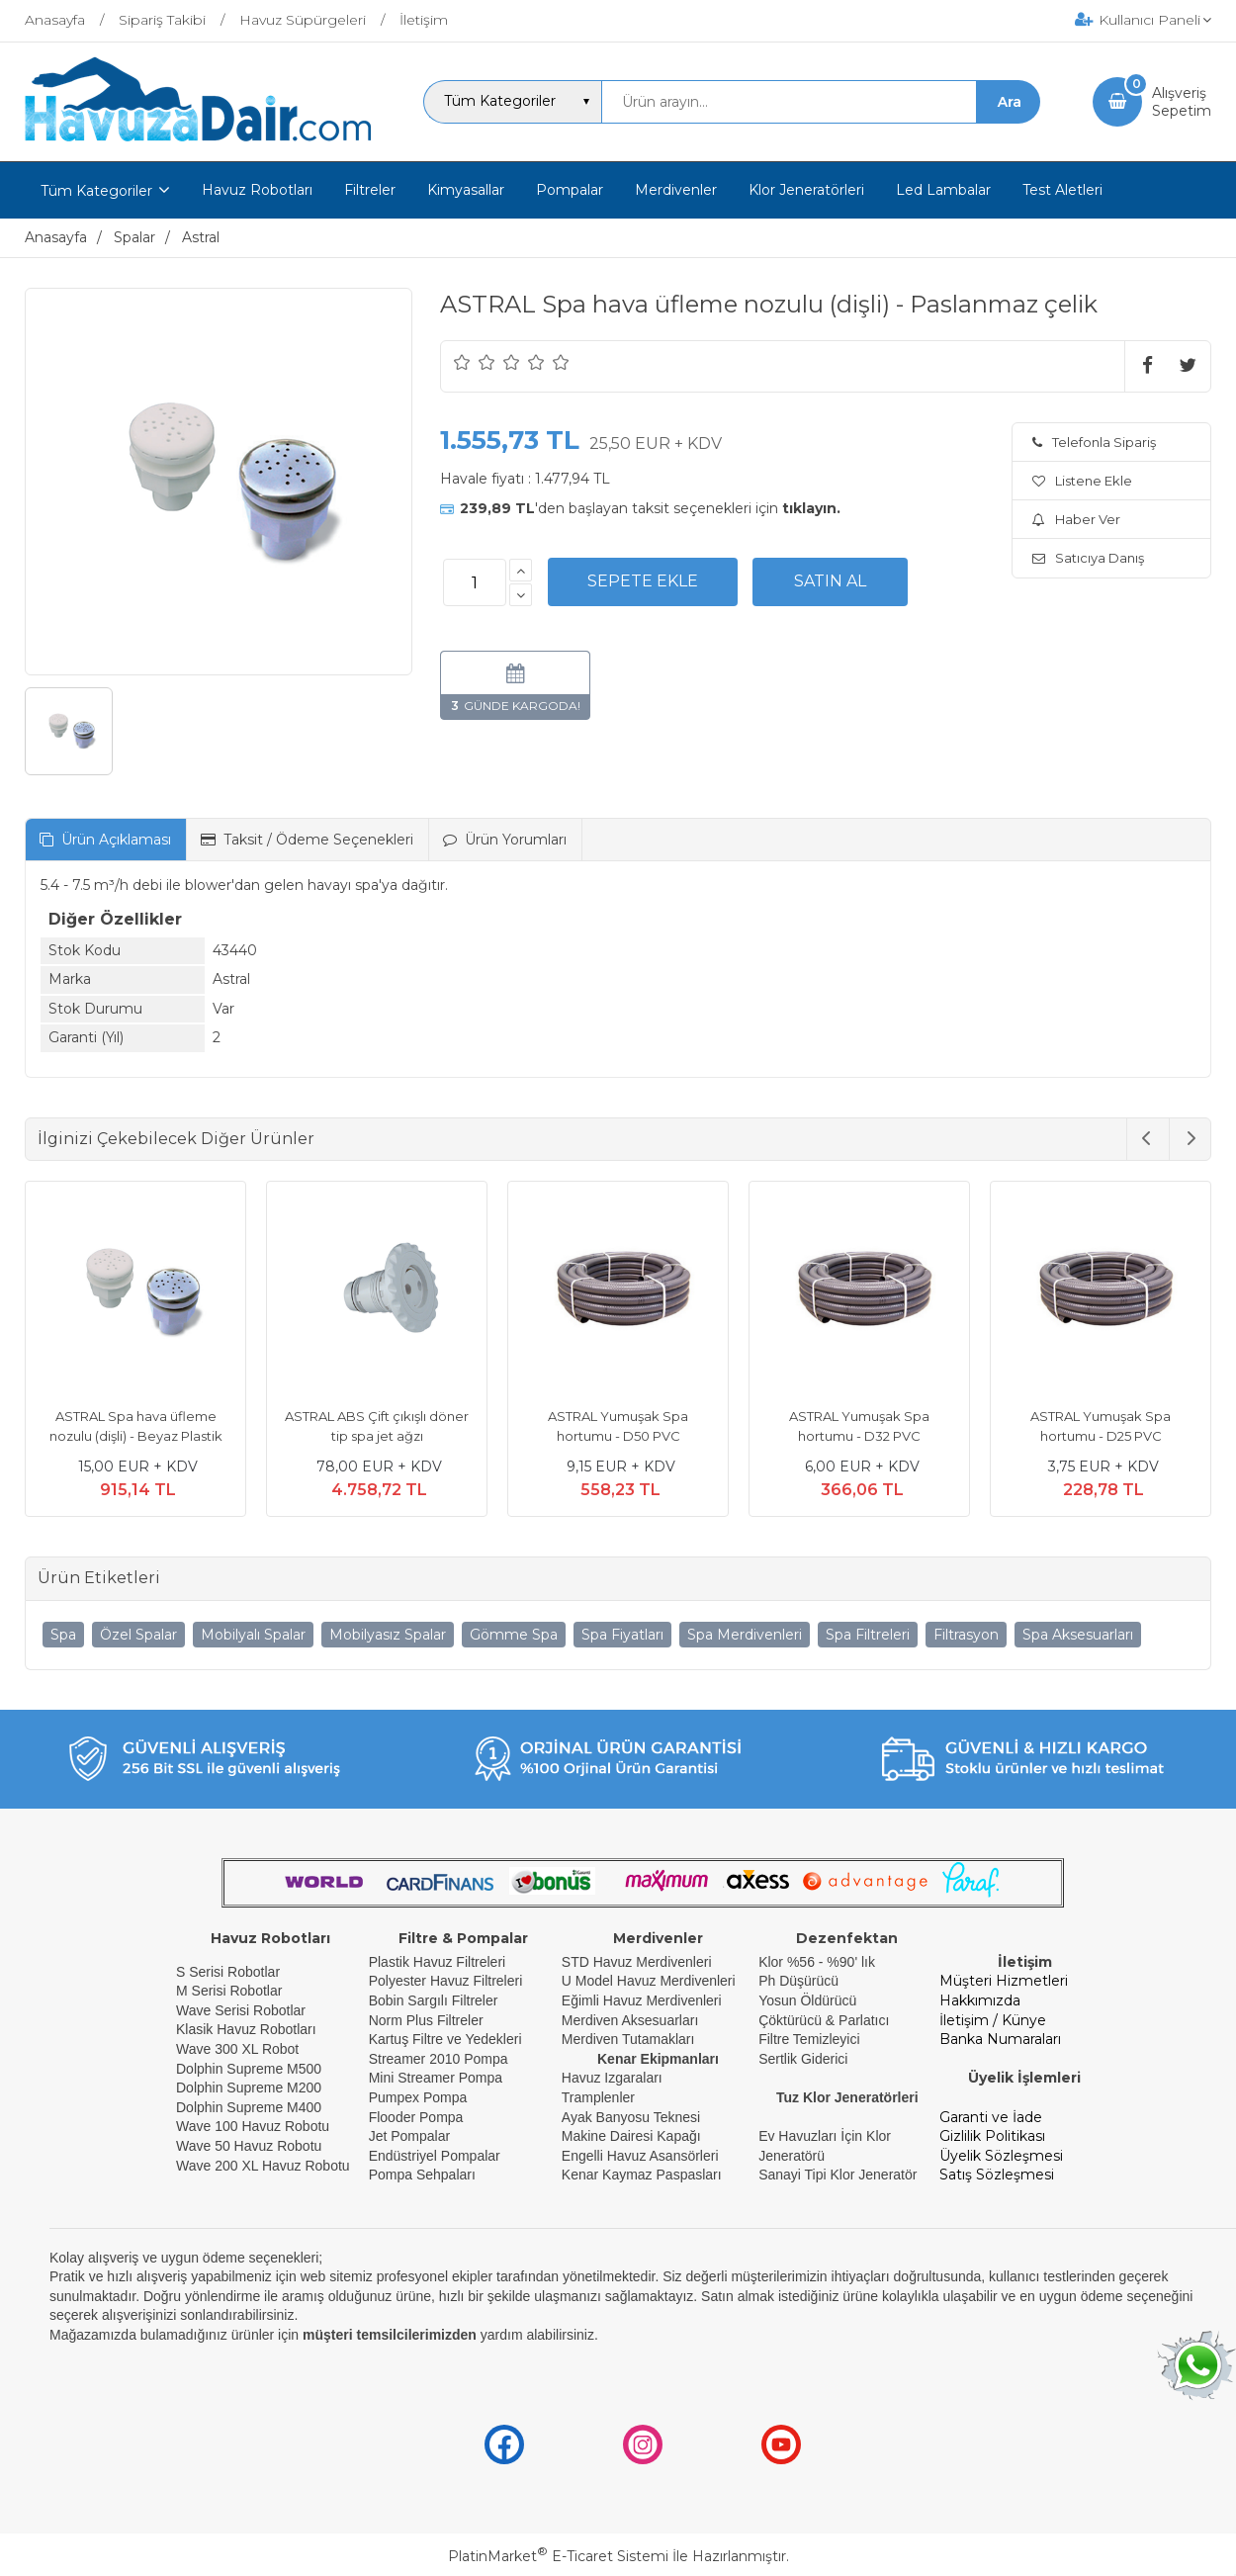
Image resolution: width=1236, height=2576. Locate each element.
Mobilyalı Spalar (253, 1634)
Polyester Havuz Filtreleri (446, 1981)
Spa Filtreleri (868, 1634)
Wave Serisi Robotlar (241, 2010)
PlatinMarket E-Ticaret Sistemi (558, 2556)
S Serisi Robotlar (228, 1972)
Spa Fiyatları (622, 1634)
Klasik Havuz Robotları (246, 2029)
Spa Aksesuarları (1077, 1634)
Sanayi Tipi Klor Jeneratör (837, 2174)
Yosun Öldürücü (807, 2000)
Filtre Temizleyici (808, 2039)
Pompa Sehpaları (422, 2174)
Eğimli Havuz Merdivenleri (642, 2000)
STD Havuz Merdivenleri (637, 1962)
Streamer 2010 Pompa (438, 2059)
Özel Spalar (138, 1634)
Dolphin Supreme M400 (248, 2107)
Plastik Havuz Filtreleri (437, 1962)
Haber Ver (1076, 519)
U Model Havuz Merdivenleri (649, 1981)
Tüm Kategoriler (96, 191)
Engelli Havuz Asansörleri (640, 2156)
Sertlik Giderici (802, 2059)
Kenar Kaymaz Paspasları (642, 2174)
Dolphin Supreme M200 (250, 2087)
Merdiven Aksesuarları (630, 2020)
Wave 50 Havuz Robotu (250, 2146)
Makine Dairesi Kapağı (631, 2136)
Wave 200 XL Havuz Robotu (265, 2166)
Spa (63, 1634)
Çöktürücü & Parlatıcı (823, 2020)
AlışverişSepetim (1181, 102)
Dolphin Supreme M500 (248, 2069)
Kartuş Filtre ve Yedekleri (445, 2039)
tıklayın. (811, 508)
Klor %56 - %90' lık (816, 1962)
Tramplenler (598, 2097)
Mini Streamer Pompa (435, 2078)
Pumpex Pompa (418, 2097)
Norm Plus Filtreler (426, 2020)
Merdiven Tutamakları (628, 2039)
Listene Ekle (1082, 481)
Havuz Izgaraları (612, 2078)
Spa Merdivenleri (744, 1634)
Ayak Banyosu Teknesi (631, 2117)
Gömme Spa (514, 1634)
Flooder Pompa (416, 2117)
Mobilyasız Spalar (387, 1634)
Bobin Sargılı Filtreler (433, 2000)
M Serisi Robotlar (229, 1991)
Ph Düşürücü (798, 1981)
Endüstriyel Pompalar (434, 2156)
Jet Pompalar (409, 2136)
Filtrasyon (966, 1634)
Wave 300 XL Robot (237, 2049)
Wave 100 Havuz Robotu (254, 2126)
